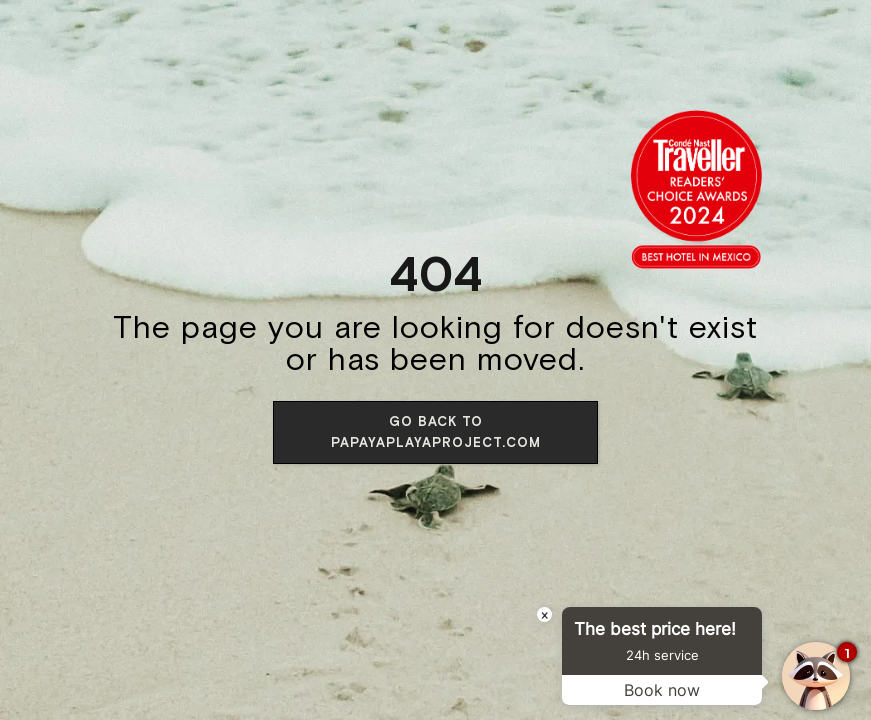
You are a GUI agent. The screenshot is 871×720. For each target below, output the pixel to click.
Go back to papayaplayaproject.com (436, 432)
